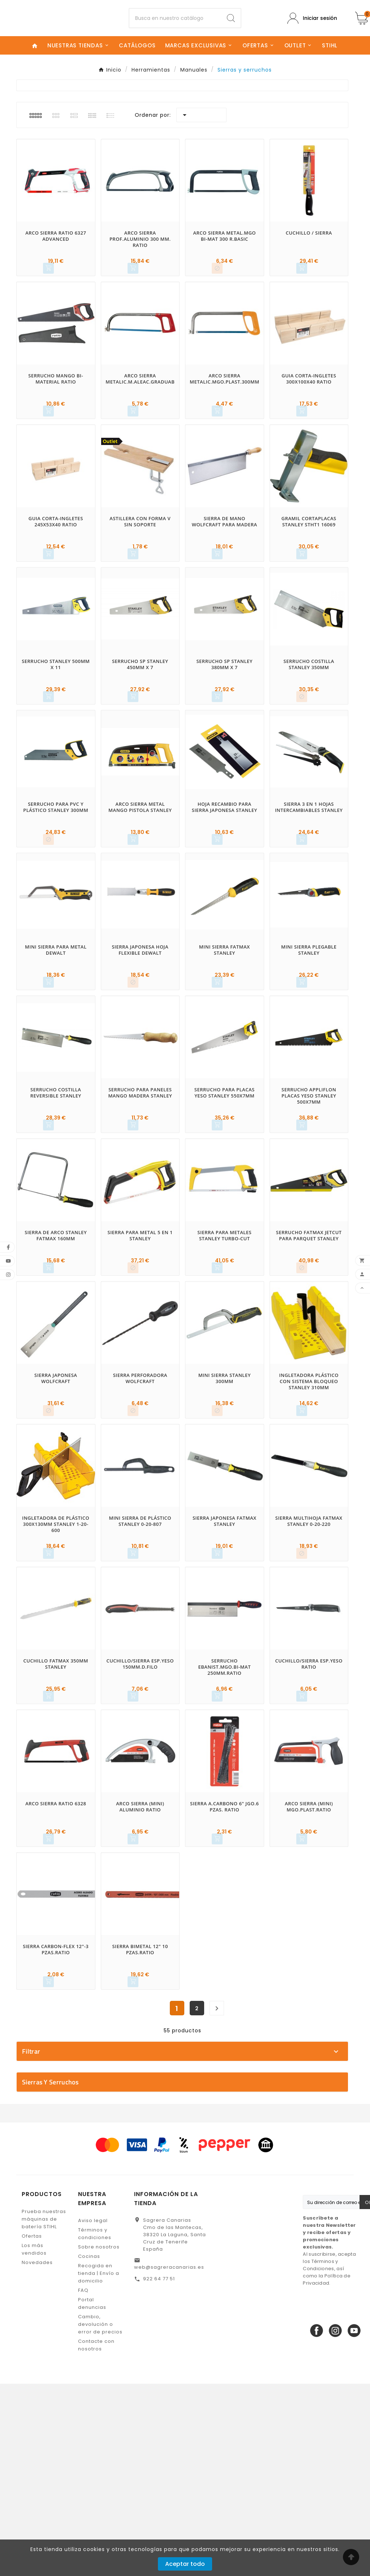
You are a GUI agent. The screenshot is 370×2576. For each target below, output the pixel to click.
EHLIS (186, 2108)
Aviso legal (93, 2412)
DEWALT (186, 2096)
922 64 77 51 (159, 2471)
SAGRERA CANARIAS (186, 2134)
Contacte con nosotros (96, 2537)
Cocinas (89, 2448)
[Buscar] (175, 23)
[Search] (231, 24)
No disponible (186, 2244)
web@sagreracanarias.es (169, 2459)
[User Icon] (312, 23)
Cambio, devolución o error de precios (100, 2517)
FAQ (83, 2482)
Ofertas (32, 2428)
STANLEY (186, 2146)
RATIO (186, 2121)
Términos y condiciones (94, 2426)
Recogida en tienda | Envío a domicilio (98, 2466)
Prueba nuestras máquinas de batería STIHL (44, 2411)
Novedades (37, 2454)
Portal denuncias (92, 2496)
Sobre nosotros (99, 2439)
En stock (186, 2231)
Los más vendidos (34, 2441)
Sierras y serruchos (50, 2274)
